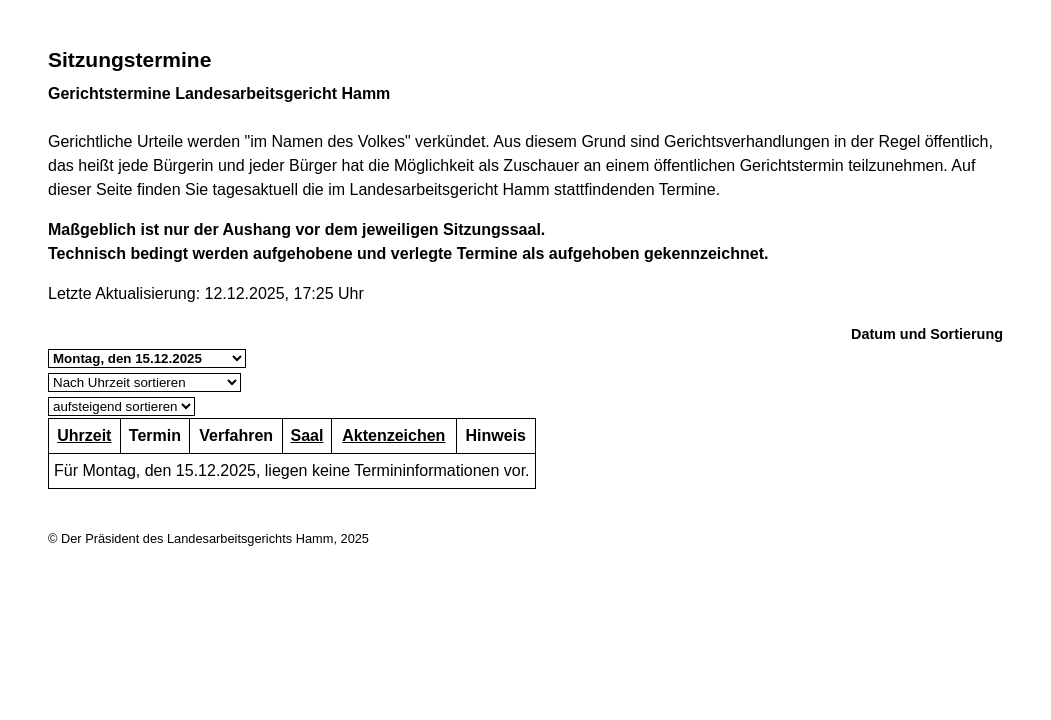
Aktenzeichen (393, 435)
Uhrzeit (84, 435)
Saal (306, 435)
